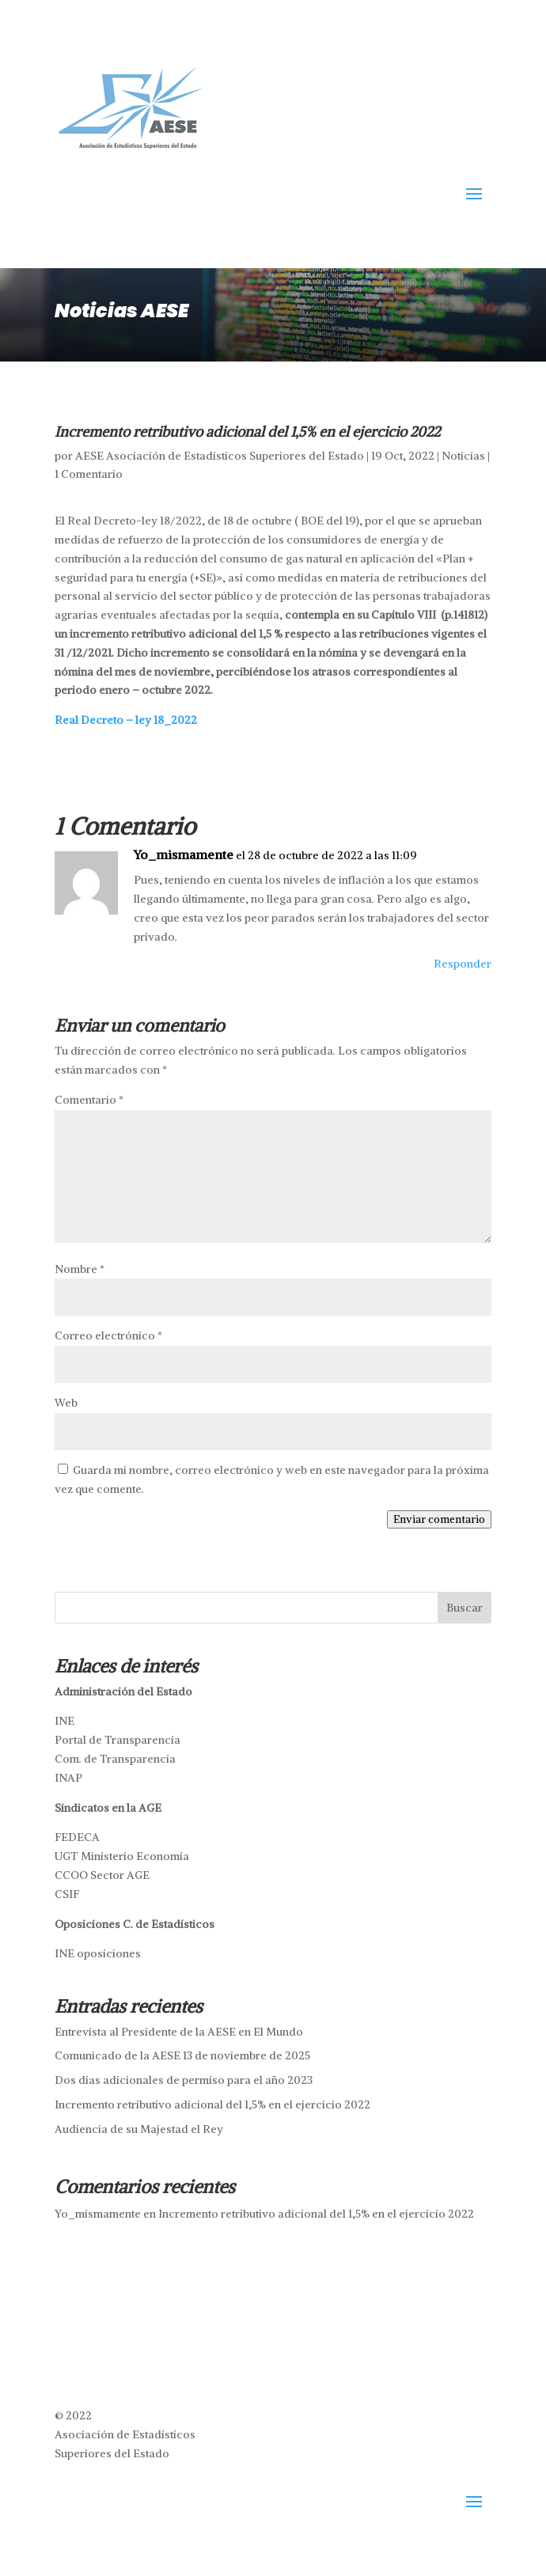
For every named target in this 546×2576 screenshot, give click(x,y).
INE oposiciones (98, 1953)
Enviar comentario (439, 1519)
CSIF (67, 1894)
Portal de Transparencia (117, 1740)
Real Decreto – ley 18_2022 (126, 720)
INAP (68, 1778)
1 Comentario (89, 474)
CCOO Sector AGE (102, 1875)
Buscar (464, 1608)
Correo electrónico (108, 1335)
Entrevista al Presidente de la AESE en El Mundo (179, 2032)
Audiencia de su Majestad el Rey (139, 2129)
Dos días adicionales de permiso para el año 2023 (184, 2080)
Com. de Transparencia (115, 1759)
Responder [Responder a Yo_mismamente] (462, 964)
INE (64, 1721)
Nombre (79, 1269)
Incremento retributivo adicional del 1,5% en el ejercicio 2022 (212, 2104)
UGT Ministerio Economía (122, 1856)
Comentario (89, 1100)
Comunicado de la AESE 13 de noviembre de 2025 (182, 2055)
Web (66, 1403)
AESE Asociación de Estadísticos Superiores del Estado (219, 456)
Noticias (463, 456)
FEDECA (77, 1837)
